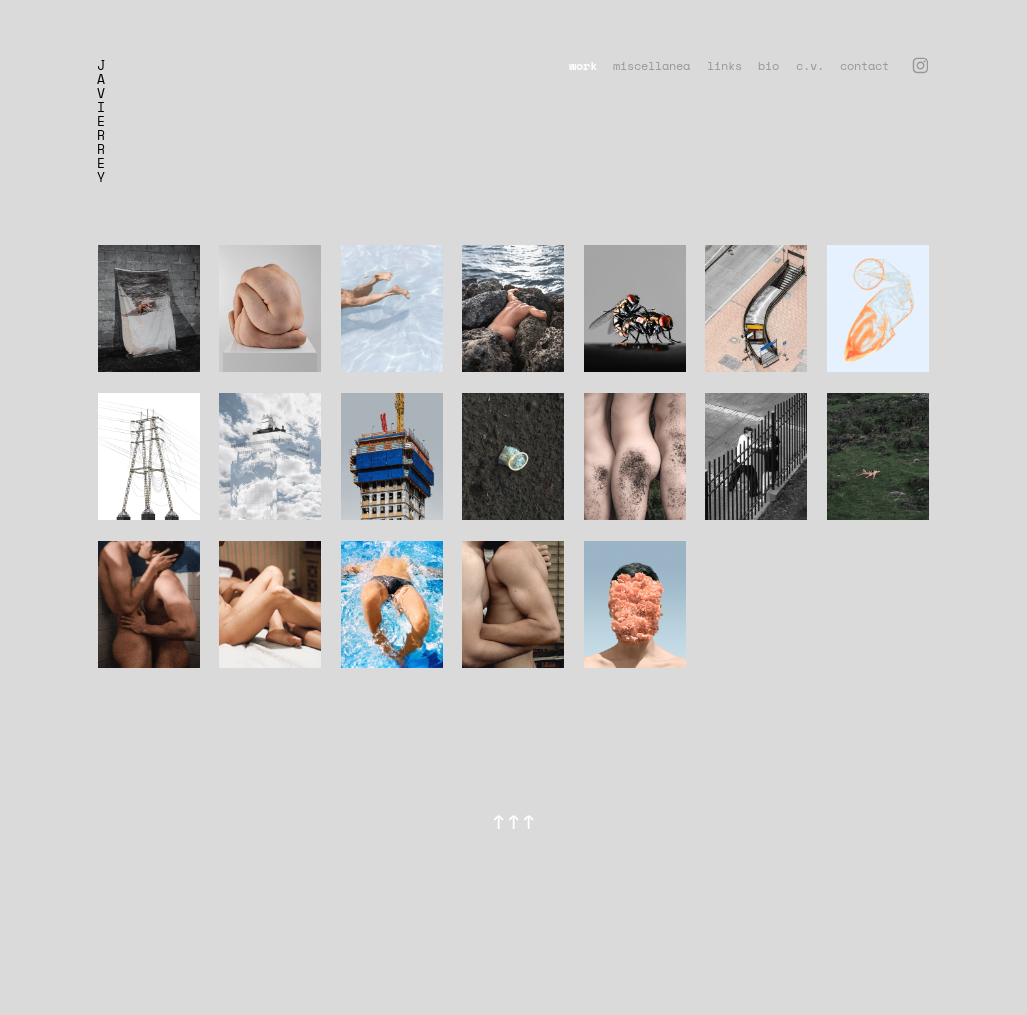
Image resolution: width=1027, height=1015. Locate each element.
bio (768, 65)
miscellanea (651, 65)
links (724, 65)
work (583, 65)
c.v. (810, 65)
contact (864, 65)
